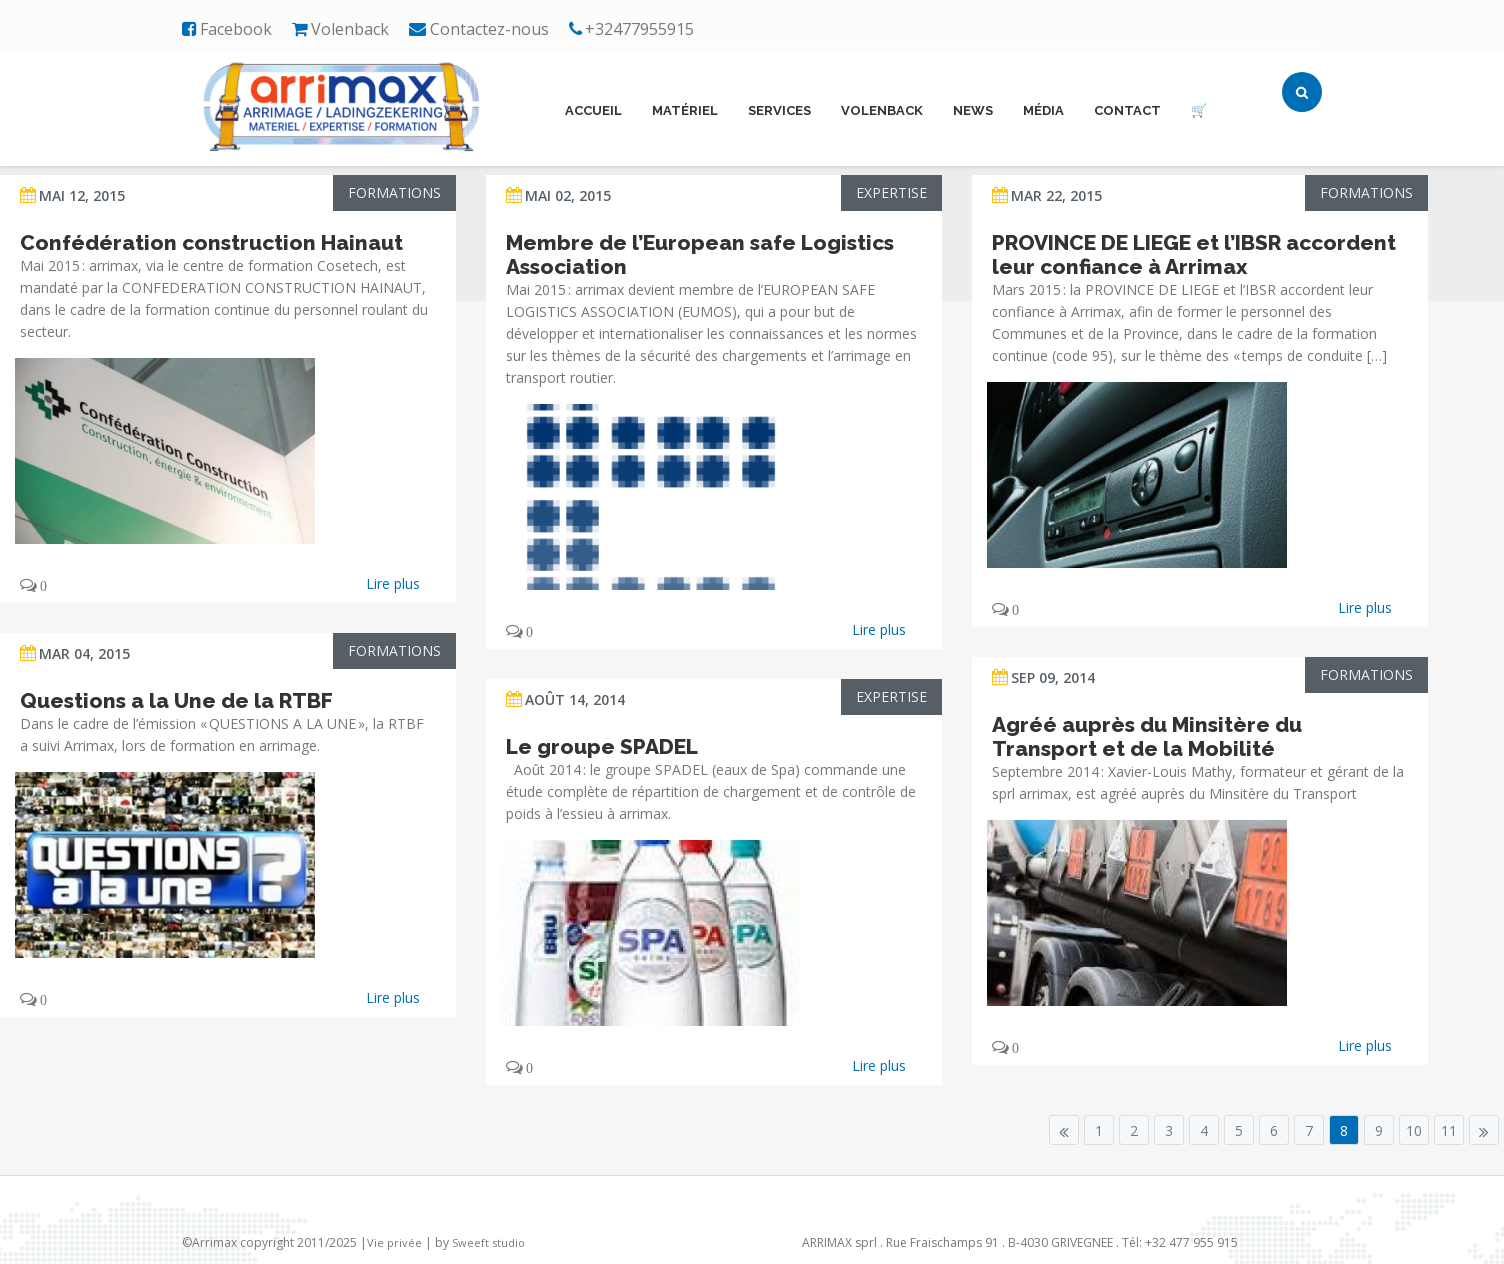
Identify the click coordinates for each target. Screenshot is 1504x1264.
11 (1449, 1130)
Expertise (891, 192)
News (973, 110)
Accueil (593, 110)
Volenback (882, 110)
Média (1043, 110)
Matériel (685, 110)
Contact (1127, 110)
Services (779, 110)
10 (1414, 1130)
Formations (394, 192)
